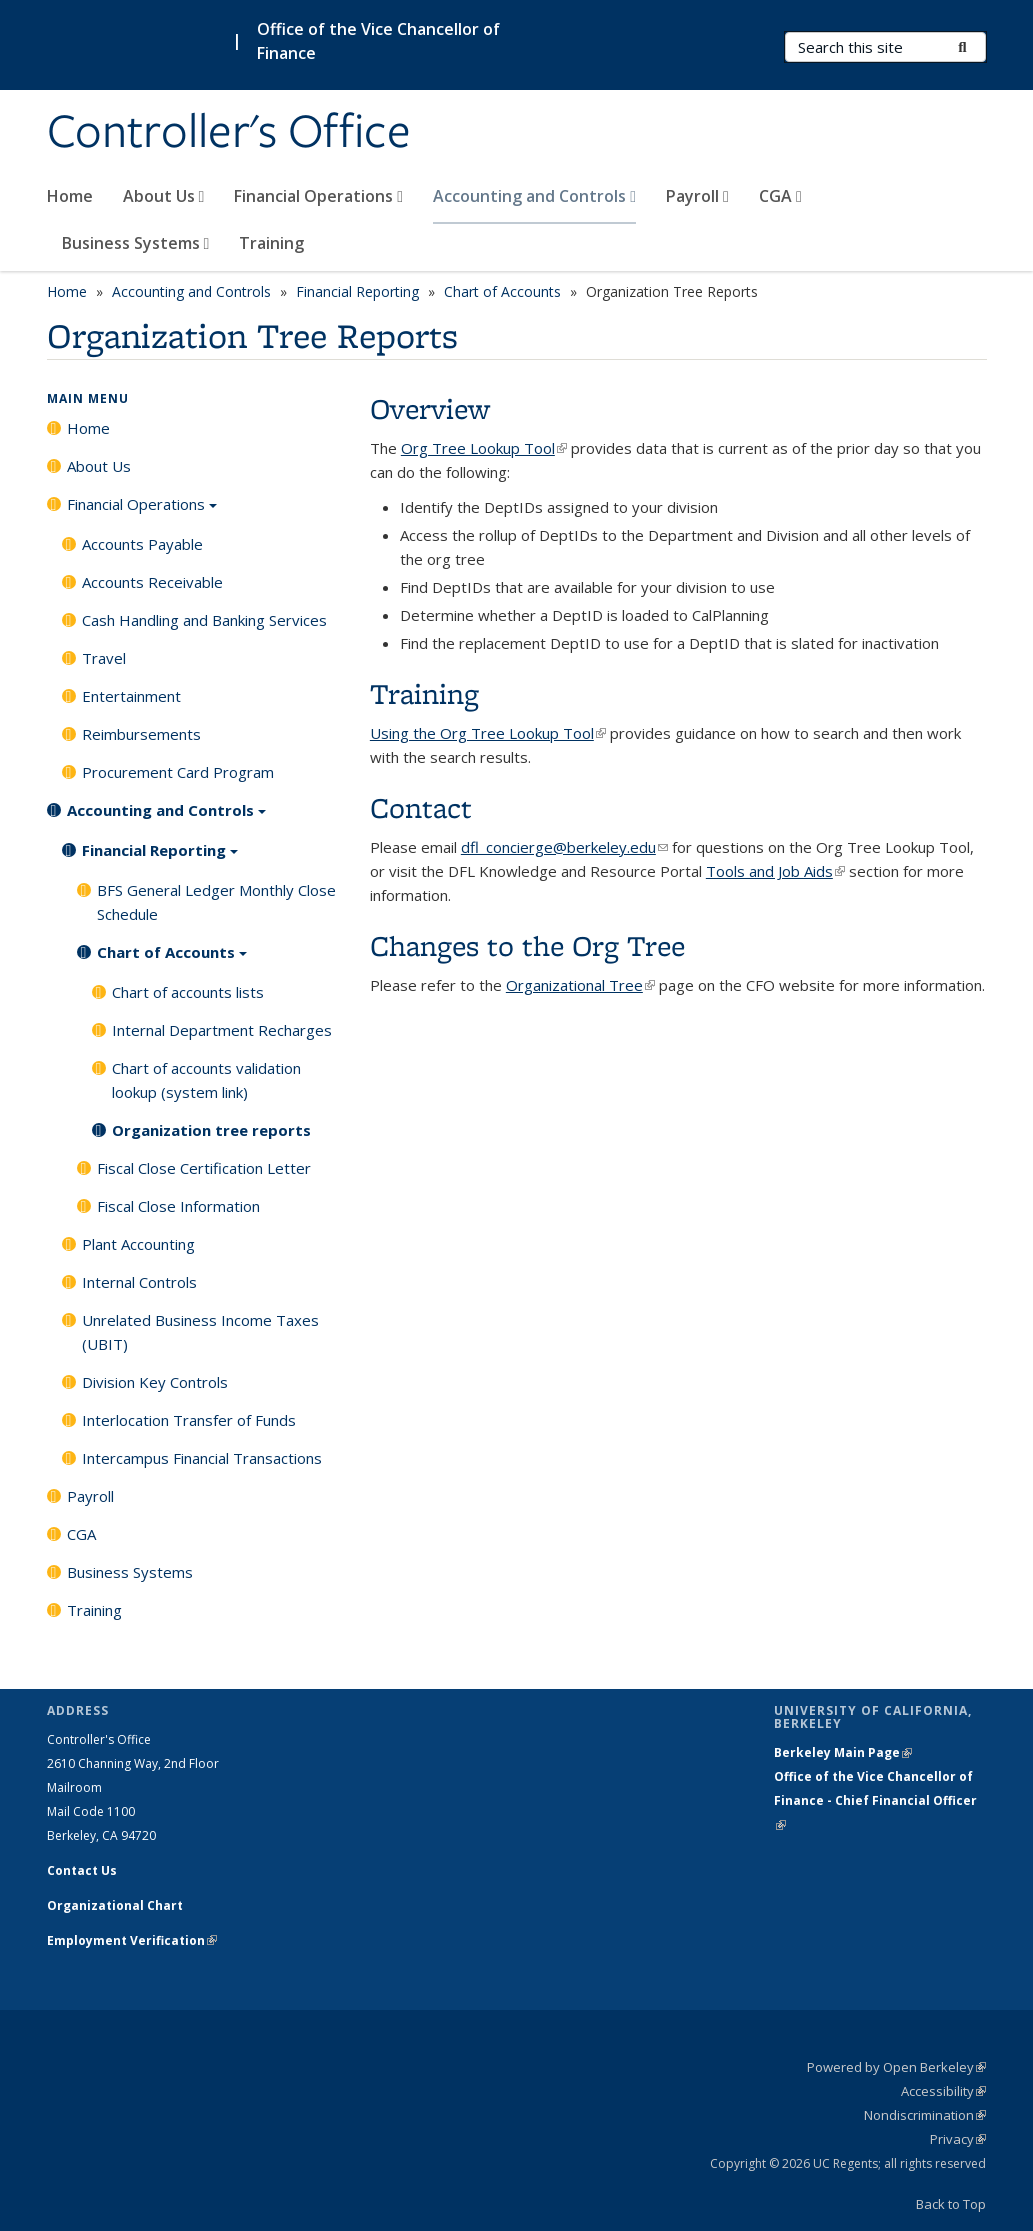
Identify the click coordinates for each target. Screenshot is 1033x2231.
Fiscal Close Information (178, 1206)
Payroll (697, 196)
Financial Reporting (357, 291)
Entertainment (131, 696)
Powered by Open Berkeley (896, 2067)
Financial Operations (318, 196)
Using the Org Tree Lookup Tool (488, 733)
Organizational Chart (115, 1905)
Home (70, 196)
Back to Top (951, 2204)
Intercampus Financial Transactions (202, 1458)
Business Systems (136, 243)
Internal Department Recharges (222, 1030)
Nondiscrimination (925, 2115)
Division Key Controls (155, 1382)
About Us (164, 196)
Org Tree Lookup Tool (484, 448)
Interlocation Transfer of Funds (189, 1420)
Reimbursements (141, 734)
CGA (780, 196)
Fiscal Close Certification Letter (204, 1168)
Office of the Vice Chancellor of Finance (378, 41)
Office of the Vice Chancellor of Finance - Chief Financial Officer (875, 1800)
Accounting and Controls (534, 196)
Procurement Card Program (178, 772)
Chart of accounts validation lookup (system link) (206, 1080)
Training (271, 243)
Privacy (958, 2139)
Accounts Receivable (152, 582)
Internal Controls (139, 1282)
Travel (104, 658)
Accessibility (943, 2091)
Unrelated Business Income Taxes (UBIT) (200, 1332)
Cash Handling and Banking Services (204, 620)
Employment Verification (132, 1940)
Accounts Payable (142, 544)
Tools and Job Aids (775, 871)
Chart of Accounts (502, 291)
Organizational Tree (580, 985)
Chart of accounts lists (188, 992)
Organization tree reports (211, 1130)
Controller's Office (229, 133)
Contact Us (82, 1870)
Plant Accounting (138, 1244)
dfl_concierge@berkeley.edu (564, 847)
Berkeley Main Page (843, 1752)
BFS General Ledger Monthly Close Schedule (216, 902)
